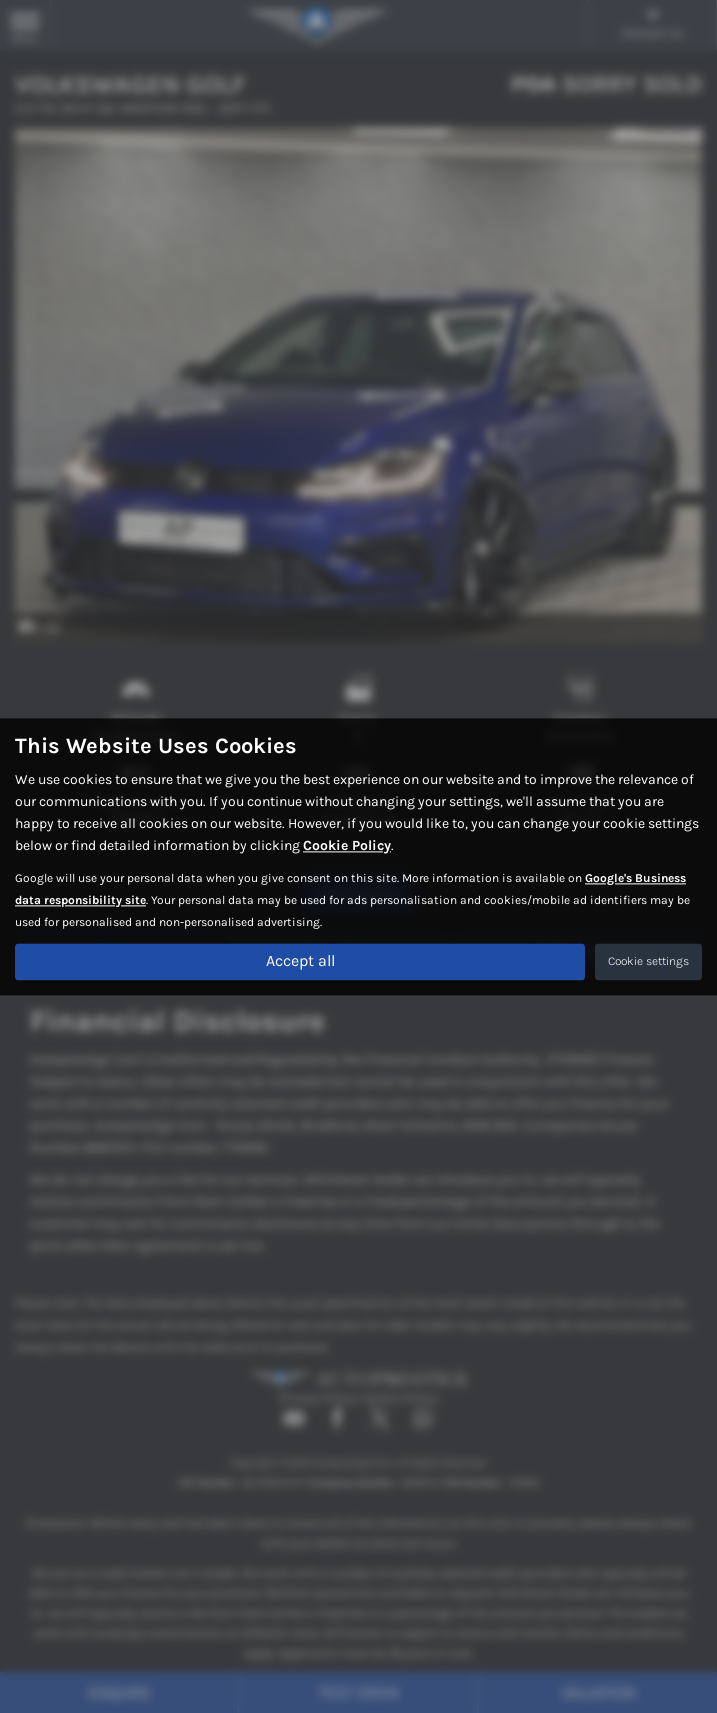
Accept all (300, 960)
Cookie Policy (347, 845)
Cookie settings (648, 961)
